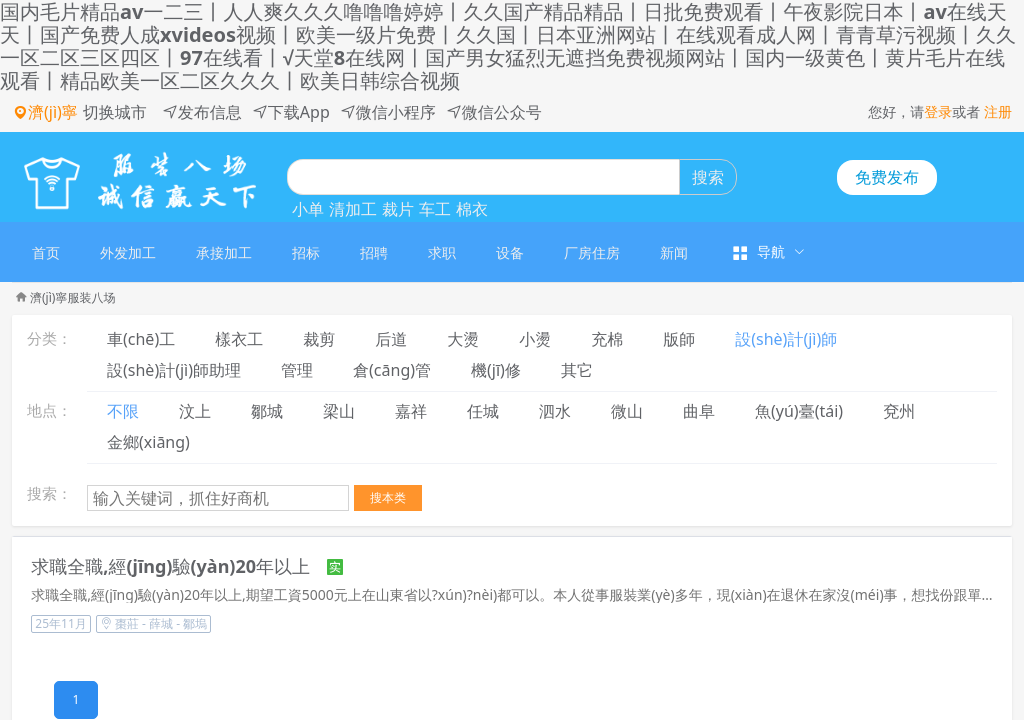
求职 (442, 252)
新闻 (674, 252)
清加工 (353, 209)
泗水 (555, 411)
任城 (483, 411)
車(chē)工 (141, 339)
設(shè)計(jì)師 (786, 339)
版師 (679, 339)
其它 (577, 370)
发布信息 (202, 112)
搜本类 (388, 497)
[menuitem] (46, 252)
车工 (435, 209)
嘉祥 (411, 411)
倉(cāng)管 (392, 370)
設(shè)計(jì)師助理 (174, 370)
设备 (510, 252)
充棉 (607, 339)
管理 (297, 370)
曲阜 (699, 411)
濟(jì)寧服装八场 (72, 297)
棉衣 (472, 209)
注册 (998, 111)
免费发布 (887, 177)
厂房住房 (592, 252)
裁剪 (319, 339)
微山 (627, 411)
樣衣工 (239, 339)
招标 (306, 252)
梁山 (339, 411)
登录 (938, 111)
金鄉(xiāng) (148, 442)
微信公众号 (494, 112)
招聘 (374, 252)
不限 (123, 411)
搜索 (708, 177)
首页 (46, 252)
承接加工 (224, 252)
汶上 (195, 411)
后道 (391, 339)
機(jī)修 (496, 370)
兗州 (899, 411)
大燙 (463, 339)
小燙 (535, 339)
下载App (291, 112)
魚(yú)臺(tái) (799, 411)
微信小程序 (388, 112)
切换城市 (115, 112)
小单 (308, 209)
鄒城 (267, 411)
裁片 (398, 209)
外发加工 (128, 252)
